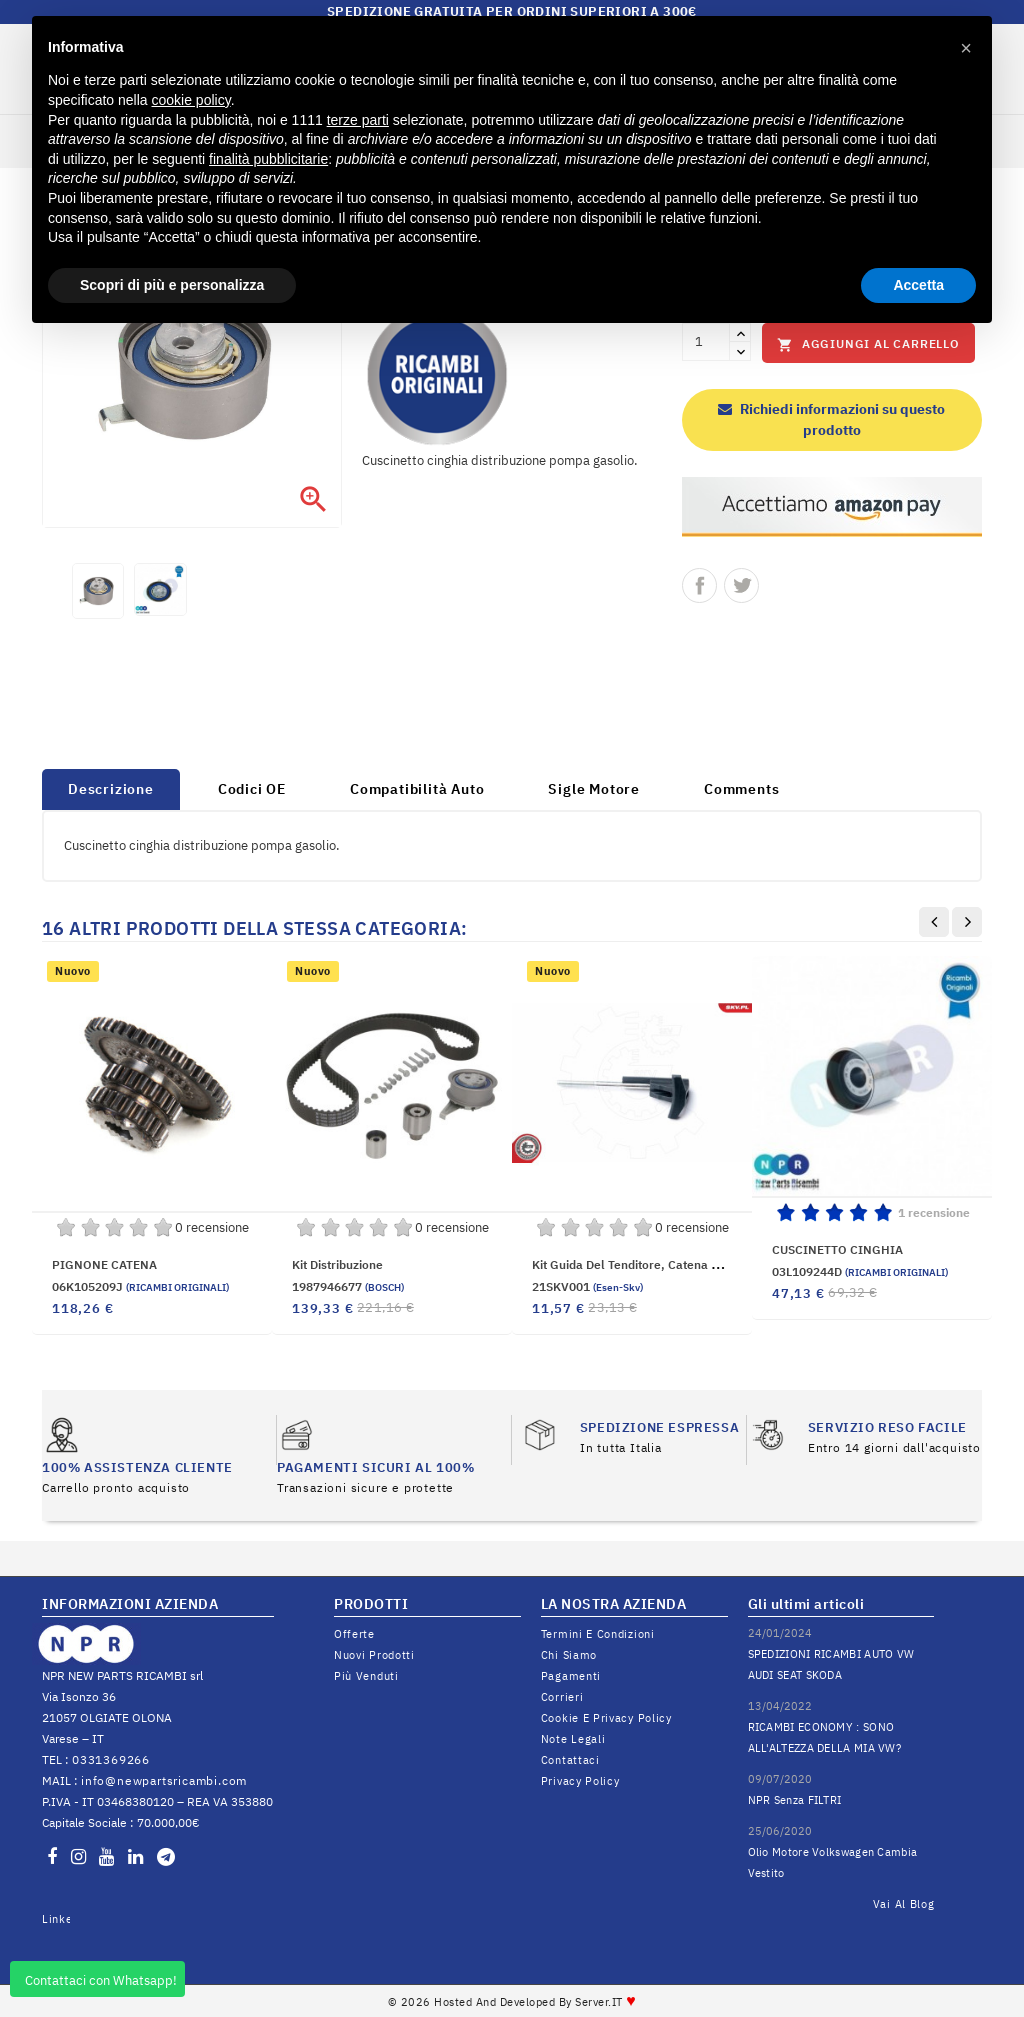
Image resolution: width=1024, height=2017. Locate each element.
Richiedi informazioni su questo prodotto (831, 419)
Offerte (354, 1634)
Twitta (741, 585)
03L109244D (860, 1271)
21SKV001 (587, 1286)
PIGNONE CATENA (104, 1264)
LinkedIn (56, 1919)
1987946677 (348, 1286)
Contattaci (570, 1760)
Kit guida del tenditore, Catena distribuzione (658, 1264)
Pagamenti (571, 1676)
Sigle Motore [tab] (594, 789)
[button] (966, 48)
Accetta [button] (918, 285)
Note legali (573, 1739)
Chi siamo (569, 1655)
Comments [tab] (741, 789)
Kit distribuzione (337, 1264)
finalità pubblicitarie (268, 159)
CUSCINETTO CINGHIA (837, 1249)
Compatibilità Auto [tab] (417, 789)
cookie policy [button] (191, 100)
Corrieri (562, 1697)
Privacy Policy (580, 1781)
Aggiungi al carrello (868, 344)
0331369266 (111, 1759)
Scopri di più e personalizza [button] (172, 285)
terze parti (358, 120)
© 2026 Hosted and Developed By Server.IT (512, 2002)
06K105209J (140, 1286)
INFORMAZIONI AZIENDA (130, 1604)
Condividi (699, 585)
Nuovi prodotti (374, 1655)
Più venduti (366, 1676)
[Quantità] (706, 342)
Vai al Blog (904, 1904)
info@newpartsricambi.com (164, 1780)
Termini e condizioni (598, 1634)
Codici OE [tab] (252, 789)
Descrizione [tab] (111, 789)
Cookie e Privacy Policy (606, 1718)
